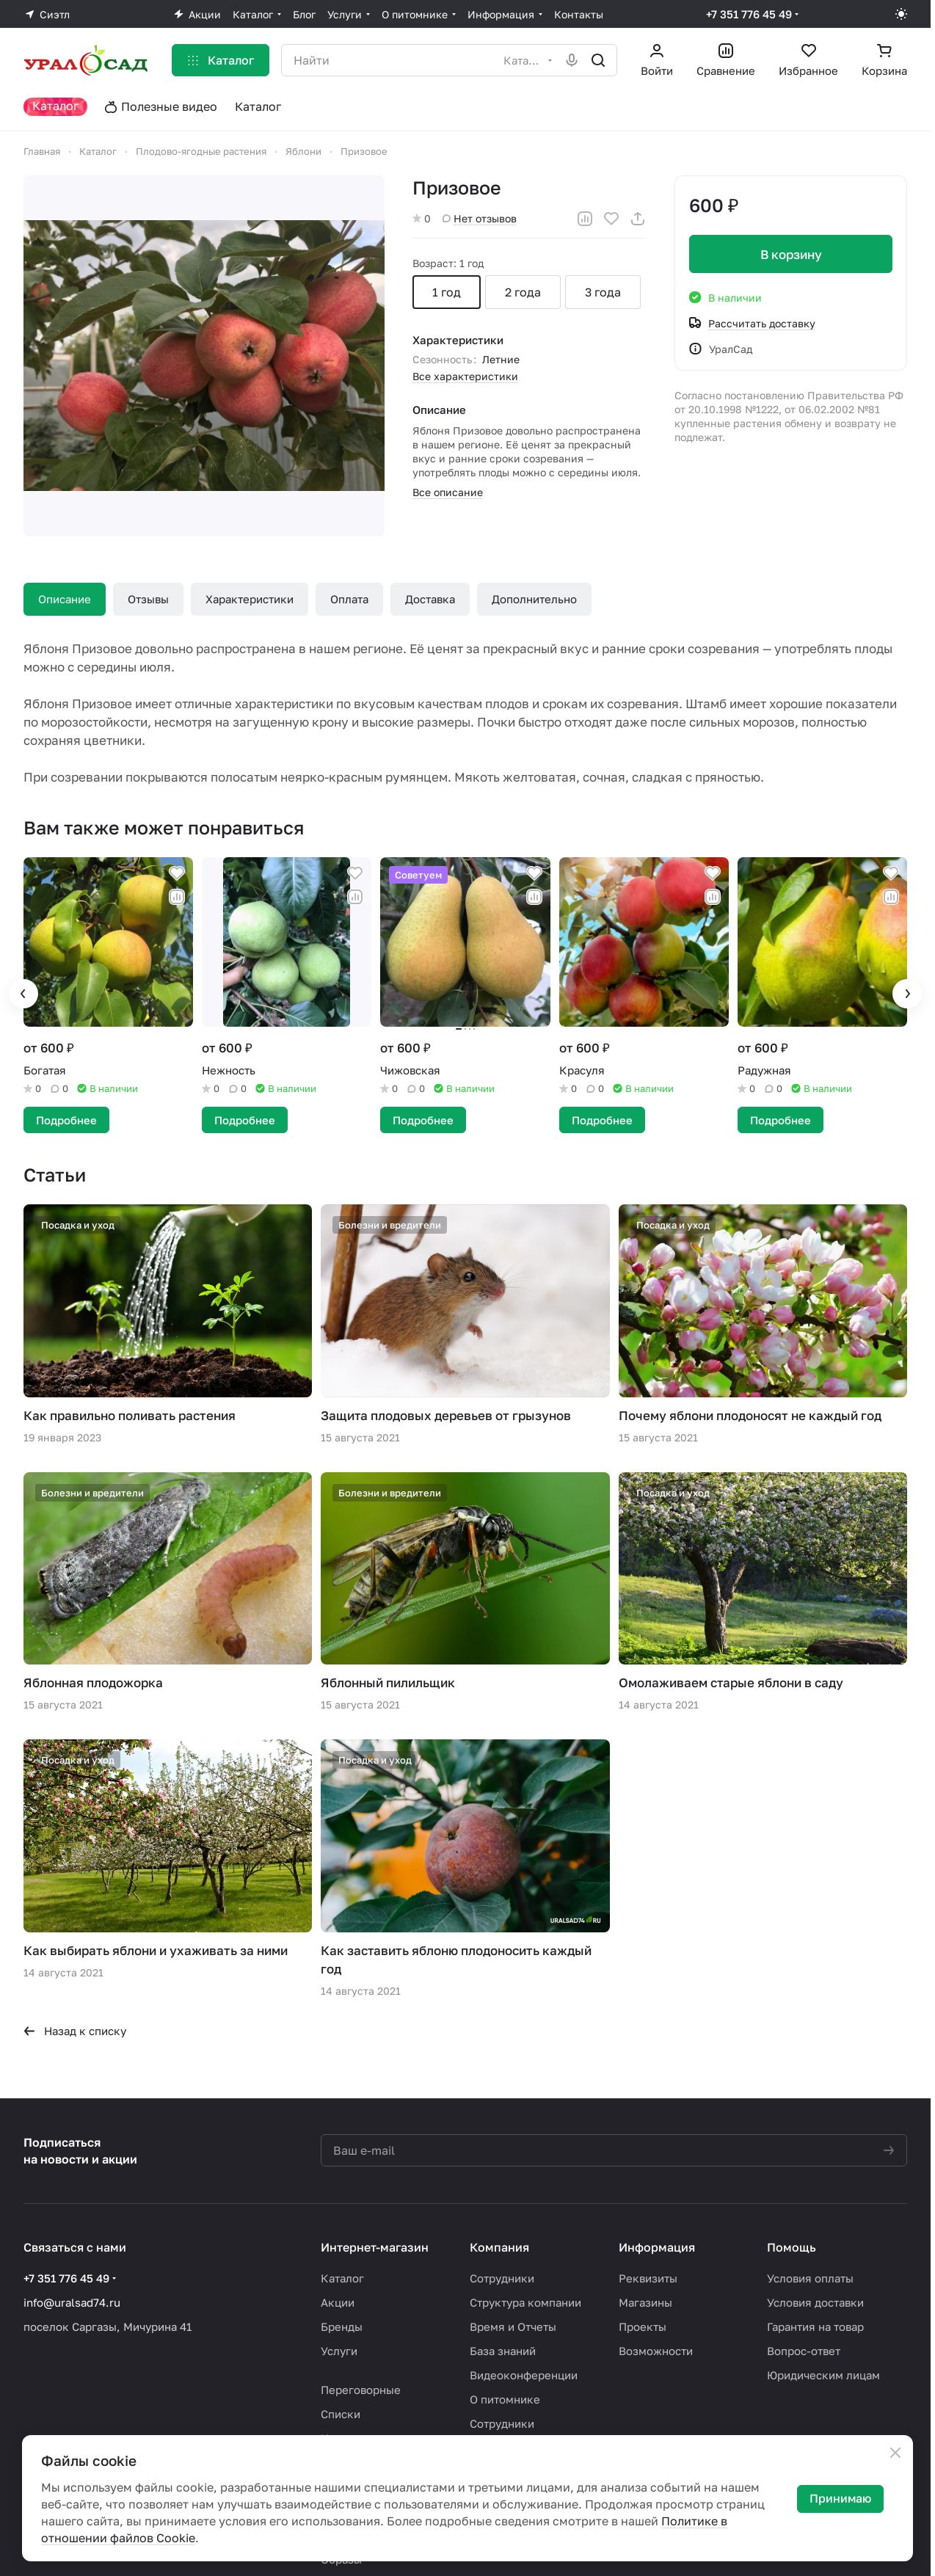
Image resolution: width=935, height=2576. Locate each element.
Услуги (339, 2350)
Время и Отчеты (513, 2326)
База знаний (503, 2350)
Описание (64, 598)
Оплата (349, 598)
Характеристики (249, 598)
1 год (446, 292)
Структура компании (525, 2302)
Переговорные (361, 2389)
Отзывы (148, 598)
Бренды (342, 2326)
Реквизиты (648, 2278)
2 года (523, 292)
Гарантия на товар (815, 2326)
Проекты (642, 2326)
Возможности (656, 2350)
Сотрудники (502, 2278)
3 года (603, 292)
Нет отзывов (480, 218)
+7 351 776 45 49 (749, 14)
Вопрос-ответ (803, 2350)
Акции (337, 2302)
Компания (499, 2247)
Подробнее (66, 1120)
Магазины (645, 2302)
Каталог (342, 2278)
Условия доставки (815, 2302)
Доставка (430, 598)
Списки (340, 2413)
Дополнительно (534, 598)
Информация (657, 2247)
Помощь (791, 2247)
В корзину (790, 254)
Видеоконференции (524, 2375)
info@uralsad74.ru (71, 2302)
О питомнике (505, 2399)
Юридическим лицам (823, 2375)
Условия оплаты (810, 2278)
